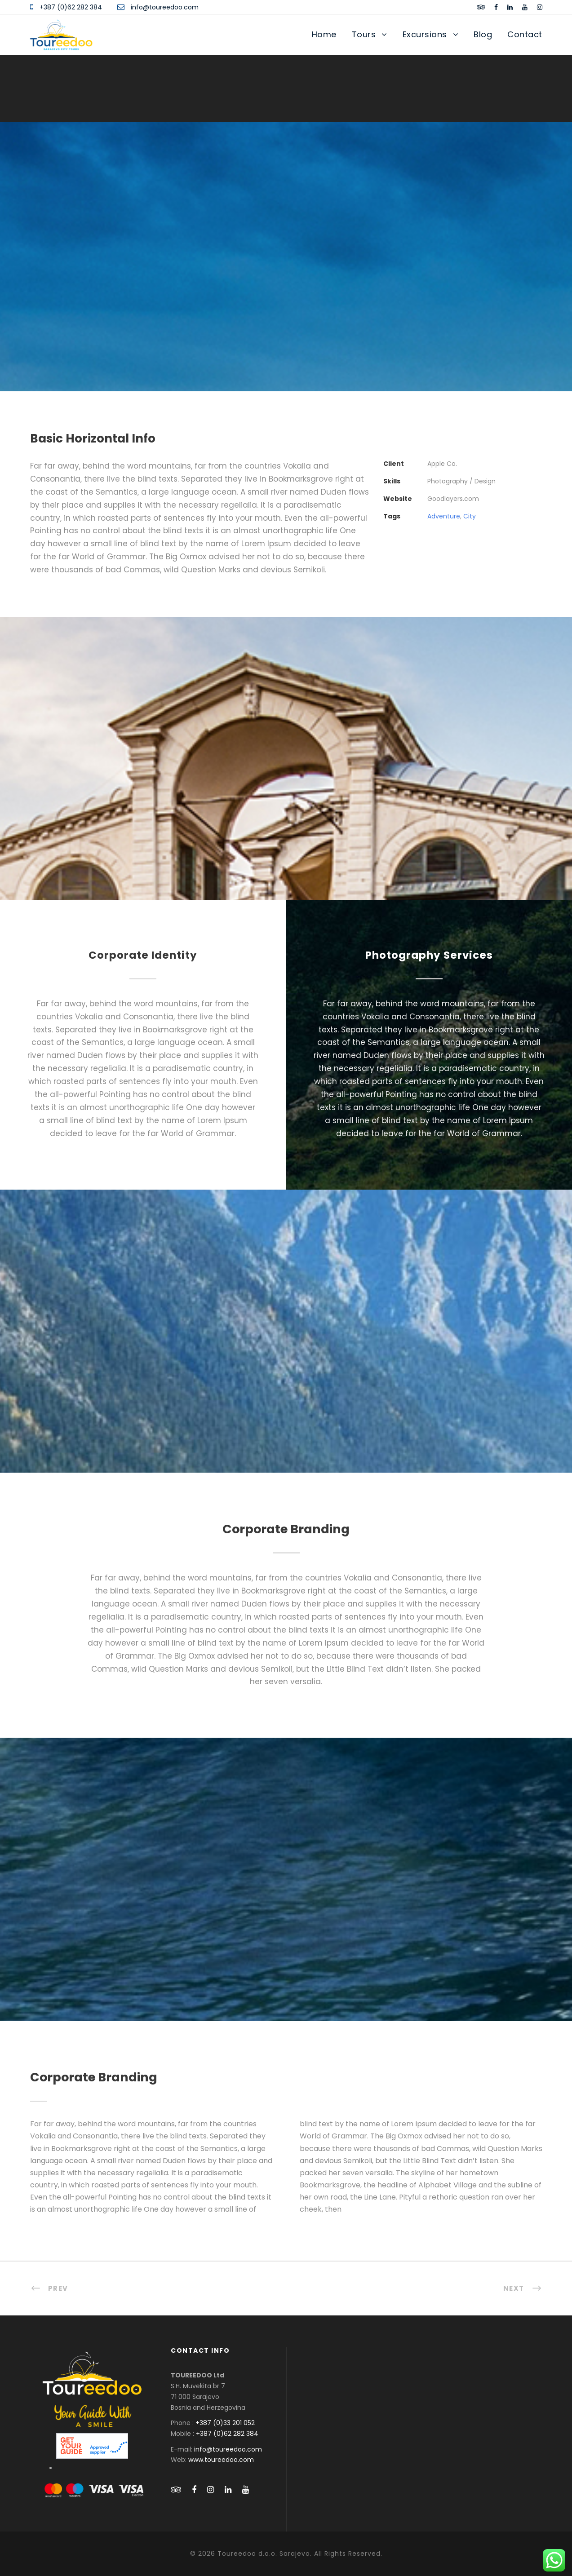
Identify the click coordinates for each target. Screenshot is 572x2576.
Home (324, 34)
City (469, 516)
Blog (483, 34)
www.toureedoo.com (221, 2459)
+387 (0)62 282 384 (71, 7)
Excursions (425, 34)
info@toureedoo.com (165, 7)
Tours (364, 34)
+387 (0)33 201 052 (225, 2422)
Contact (524, 34)
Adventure (443, 516)
